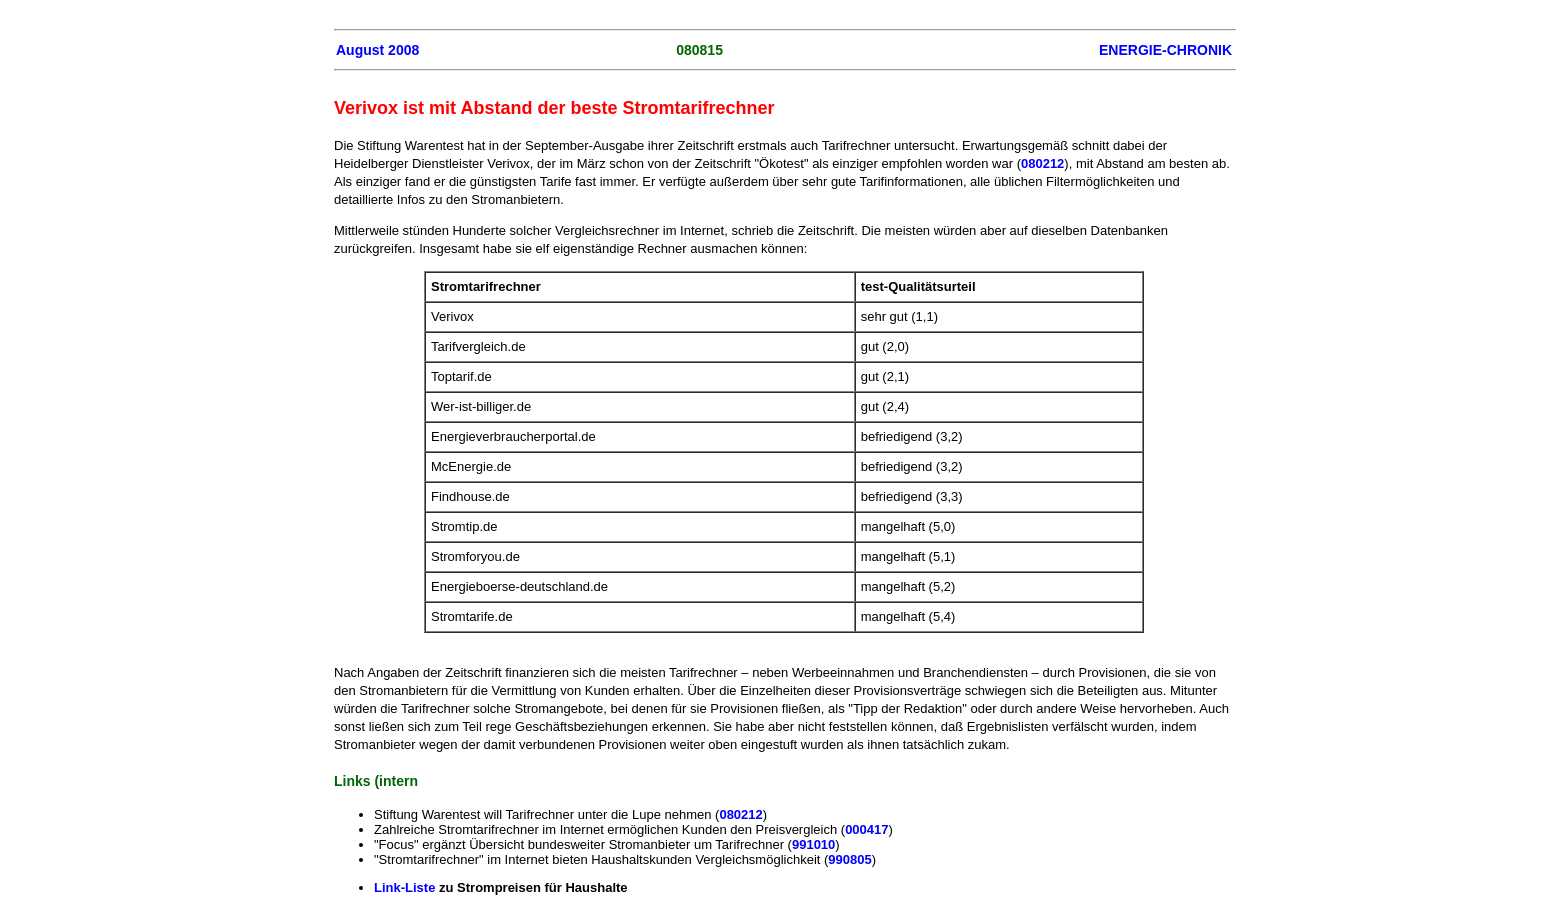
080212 (1042, 163)
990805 (849, 859)
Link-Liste (404, 887)
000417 (866, 829)
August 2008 (377, 50)
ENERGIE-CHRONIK (1165, 50)
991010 (813, 844)
